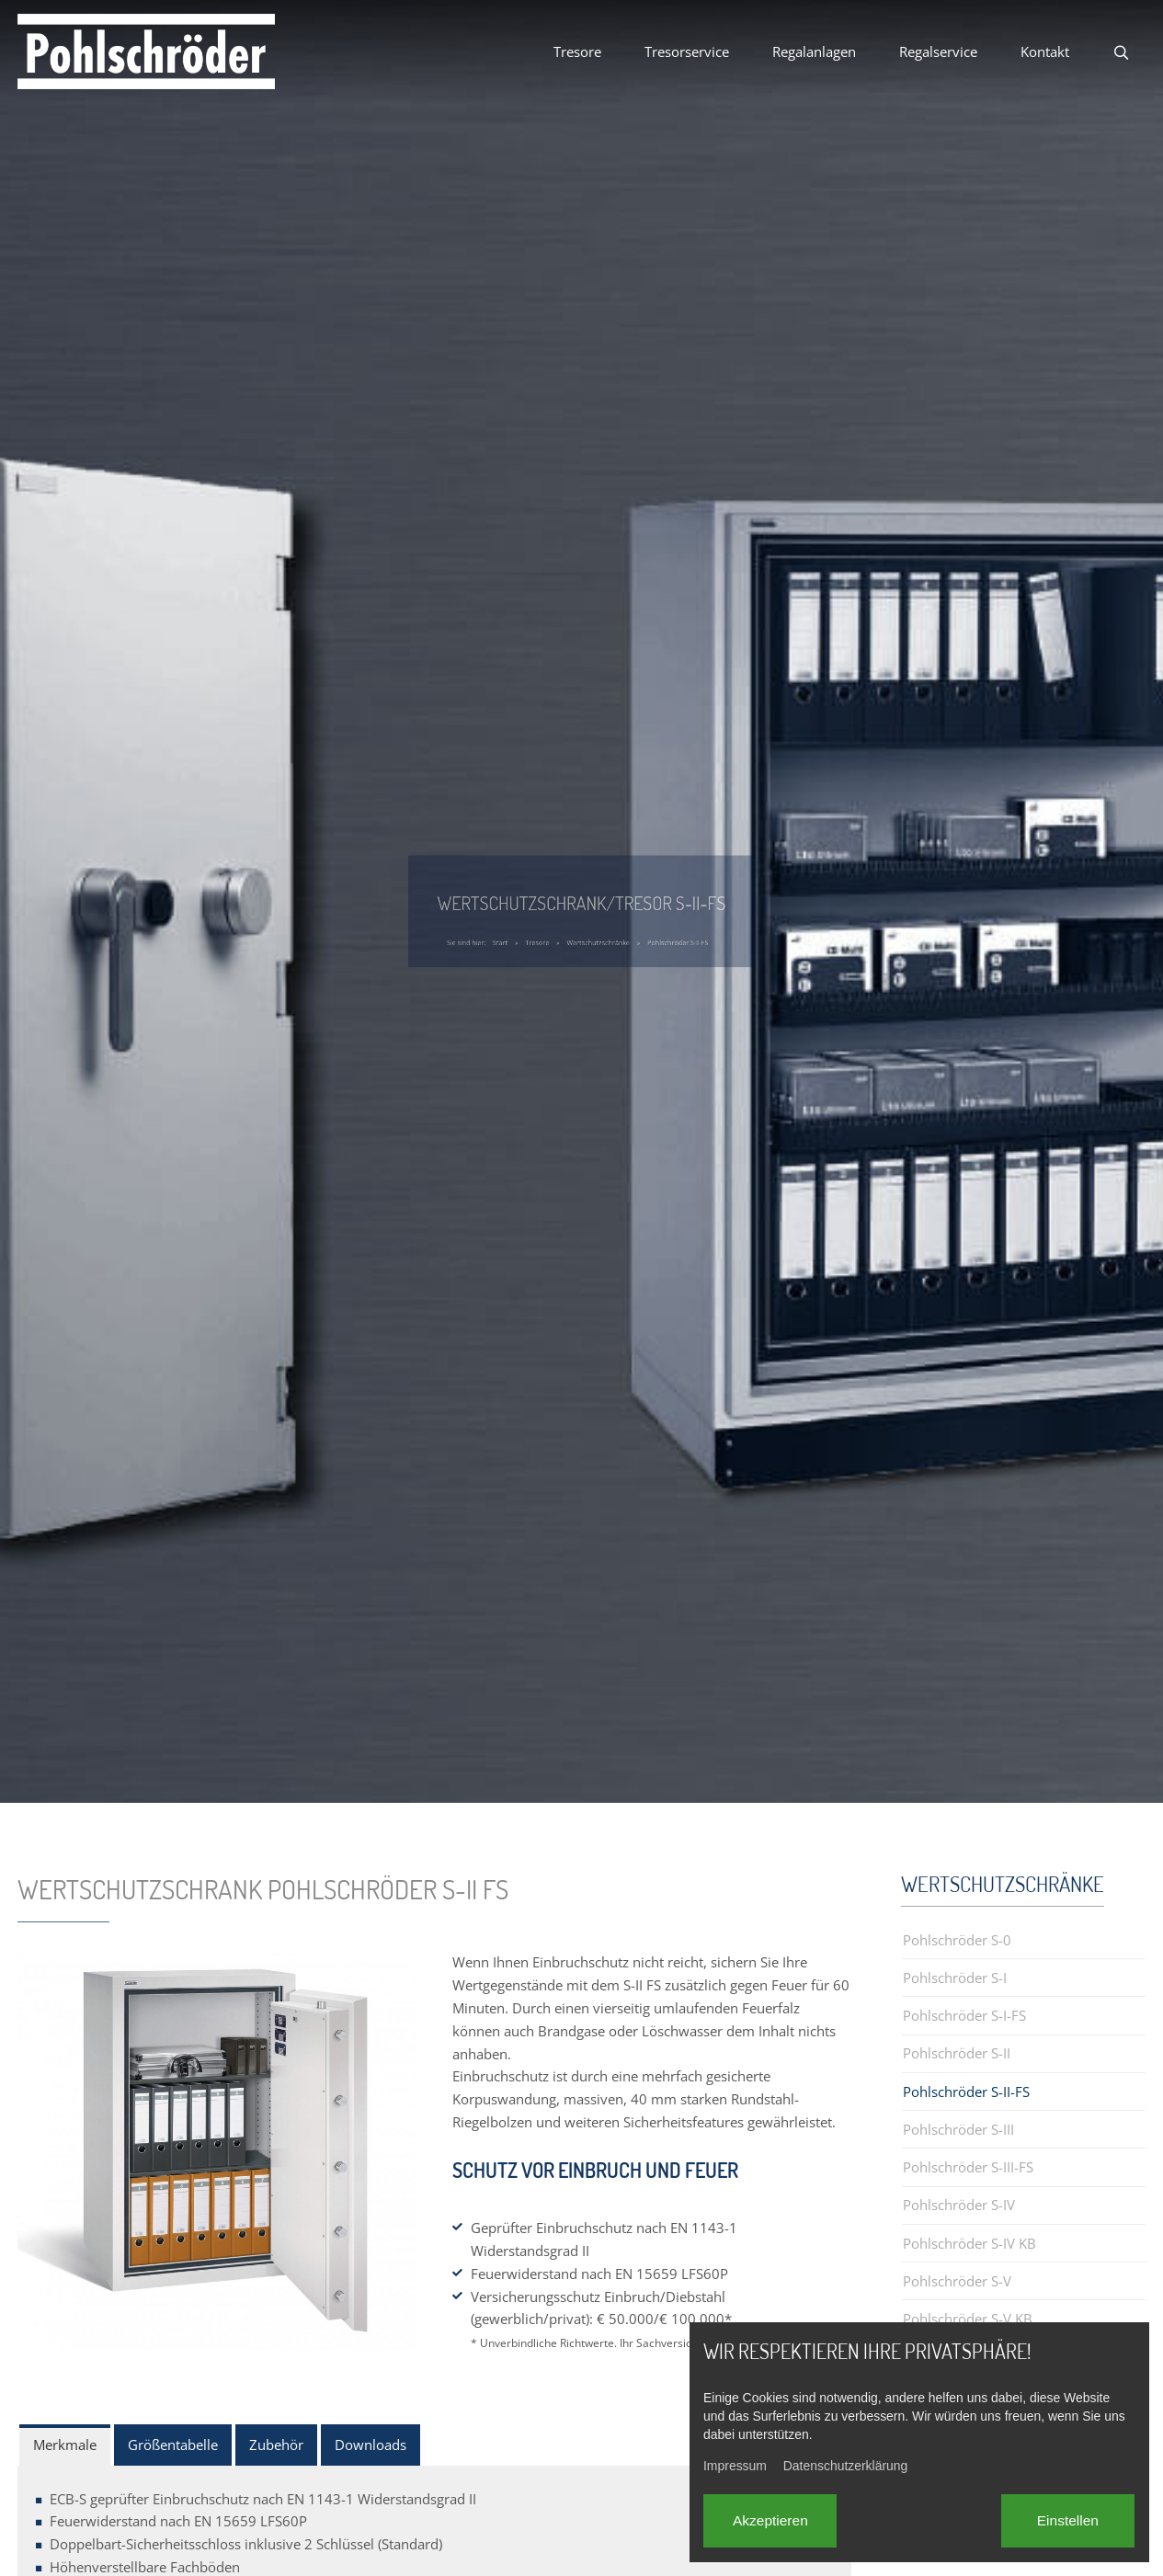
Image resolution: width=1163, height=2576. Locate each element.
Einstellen (1068, 2520)
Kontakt (1044, 51)
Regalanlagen (814, 51)
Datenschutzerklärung (845, 2465)
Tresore (577, 51)
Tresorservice (686, 51)
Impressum (735, 2465)
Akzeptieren (770, 2520)
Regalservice (938, 51)
